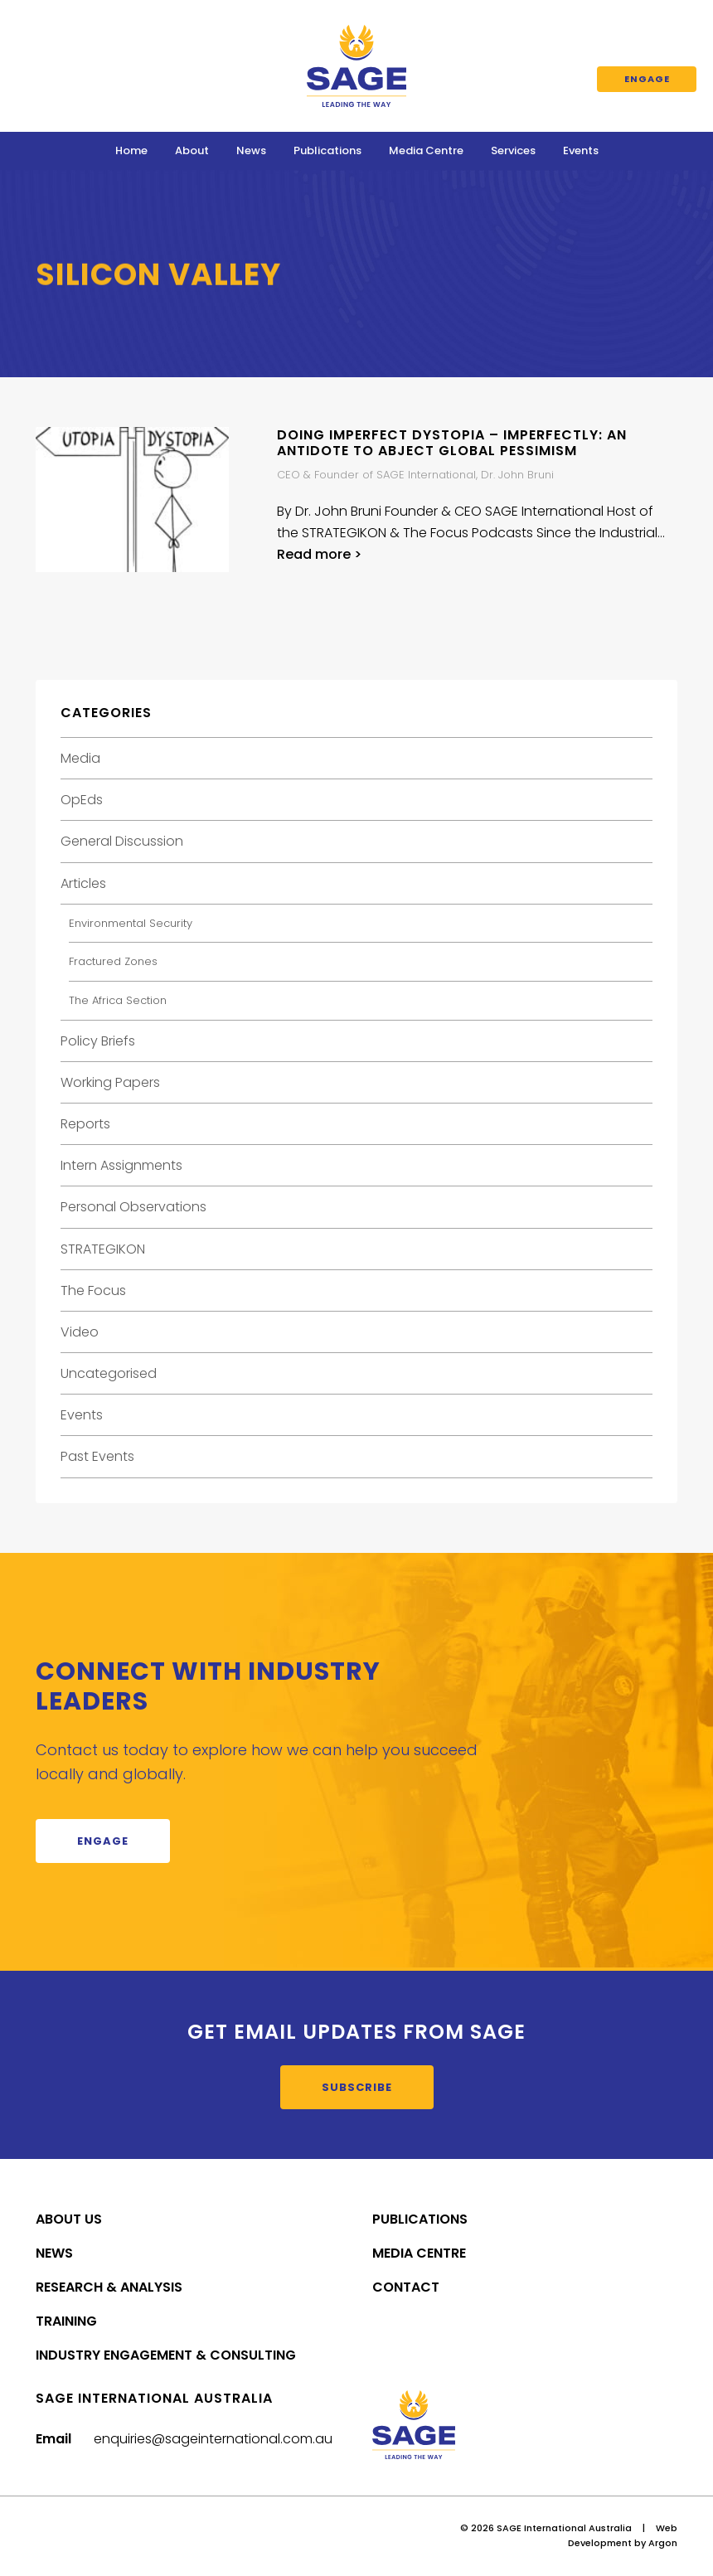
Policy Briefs (98, 1040)
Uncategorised (109, 1373)
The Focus (93, 1290)
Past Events (97, 1456)
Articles (83, 883)
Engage (647, 78)
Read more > (319, 554)
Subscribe (357, 2087)
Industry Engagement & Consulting (166, 2355)
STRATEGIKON (103, 1249)
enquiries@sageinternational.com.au (213, 2438)
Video (80, 1331)
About (192, 150)
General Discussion (122, 841)
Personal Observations (133, 1206)
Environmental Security (130, 923)
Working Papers (110, 1082)
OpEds (82, 799)
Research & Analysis (109, 2287)
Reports (85, 1123)
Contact (405, 2287)
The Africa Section (118, 1000)
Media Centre (426, 150)
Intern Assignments (121, 1165)
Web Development (622, 2535)
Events (581, 150)
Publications (327, 150)
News (251, 150)
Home (131, 150)
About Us (69, 2219)
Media (80, 758)
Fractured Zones (113, 961)
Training (66, 2321)
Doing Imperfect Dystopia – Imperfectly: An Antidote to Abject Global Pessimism (452, 442)
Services (513, 150)
